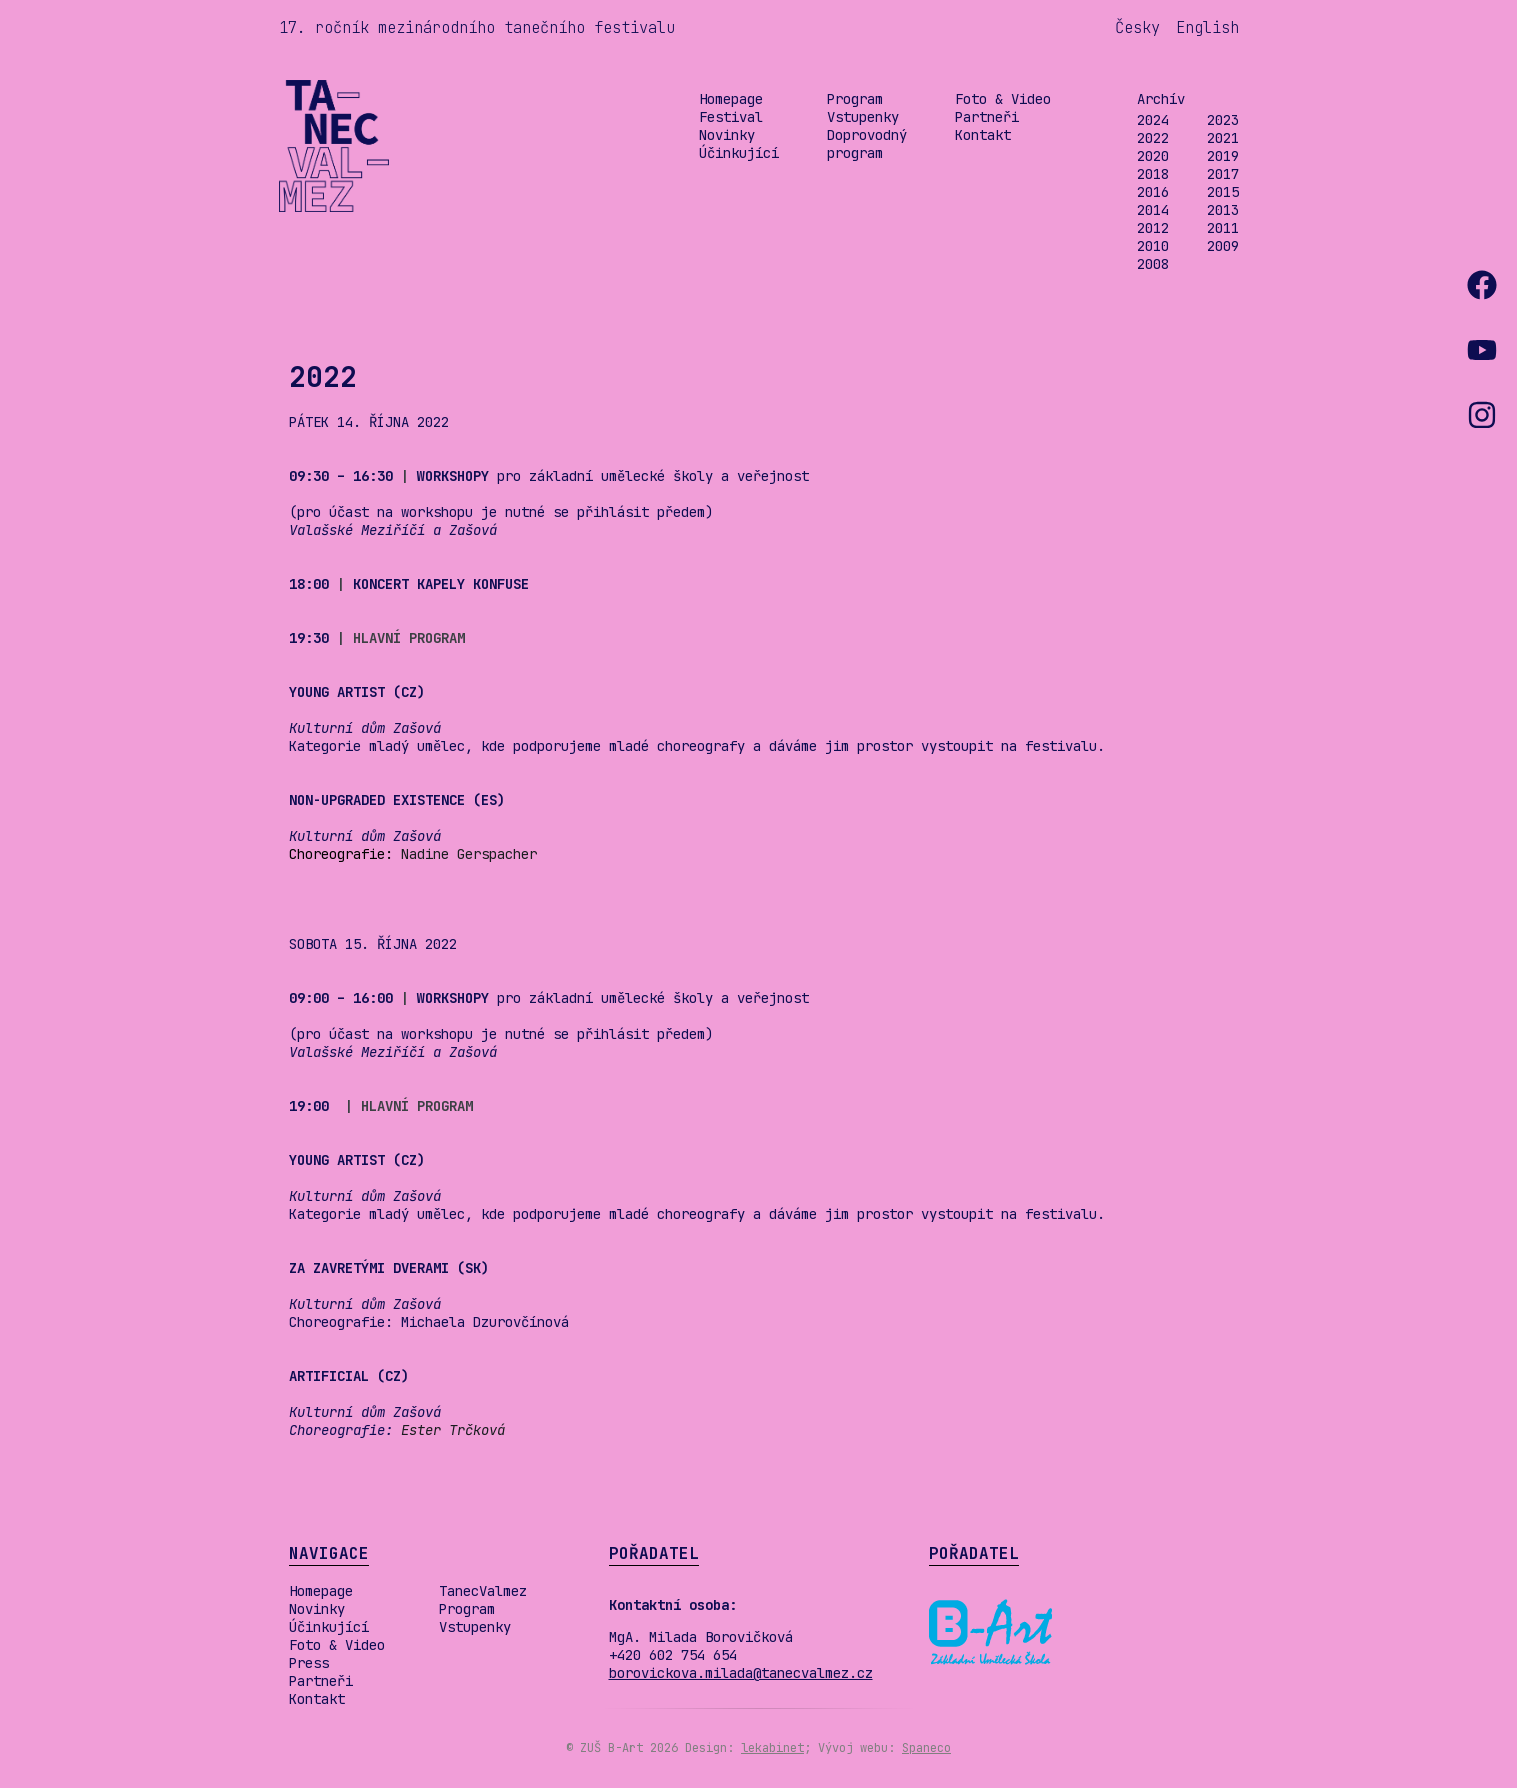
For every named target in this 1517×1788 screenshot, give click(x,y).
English (1207, 27)
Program (855, 99)
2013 (1223, 210)
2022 (1153, 138)
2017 (1223, 174)
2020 (1153, 156)
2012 (1153, 228)
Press (309, 1663)
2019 (1223, 156)
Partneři (987, 117)
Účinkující (739, 153)
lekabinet (772, 1748)
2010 (1153, 246)
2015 (1223, 192)
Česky (1137, 27)
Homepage (731, 99)
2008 (1153, 264)
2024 (1153, 120)
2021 (1223, 138)
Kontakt (983, 135)
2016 (1153, 192)
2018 (1153, 174)
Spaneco (926, 1748)
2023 (1223, 120)
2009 (1223, 246)
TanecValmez (483, 1591)
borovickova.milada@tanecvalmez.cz (741, 1673)
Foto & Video (1003, 99)
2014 (1153, 210)
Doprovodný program (867, 144)
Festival (731, 117)
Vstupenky (863, 117)
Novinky (727, 135)
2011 (1223, 228)
